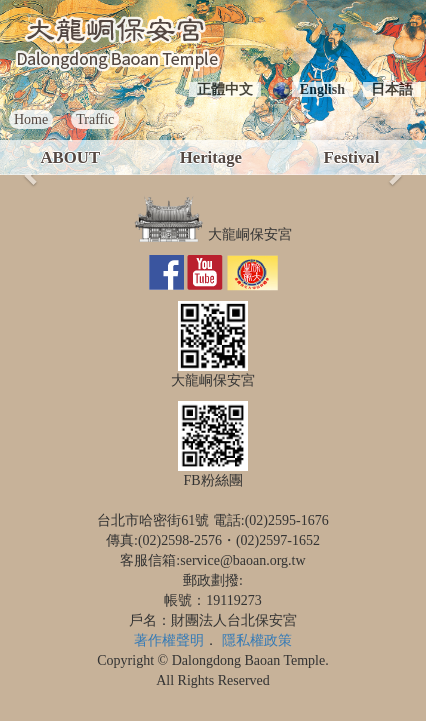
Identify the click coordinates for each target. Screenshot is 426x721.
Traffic (95, 119)
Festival (351, 157)
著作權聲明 (169, 640)
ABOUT (70, 157)
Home (31, 119)
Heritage (211, 157)
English (322, 89)
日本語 (392, 89)
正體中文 (225, 89)
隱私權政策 (257, 640)
